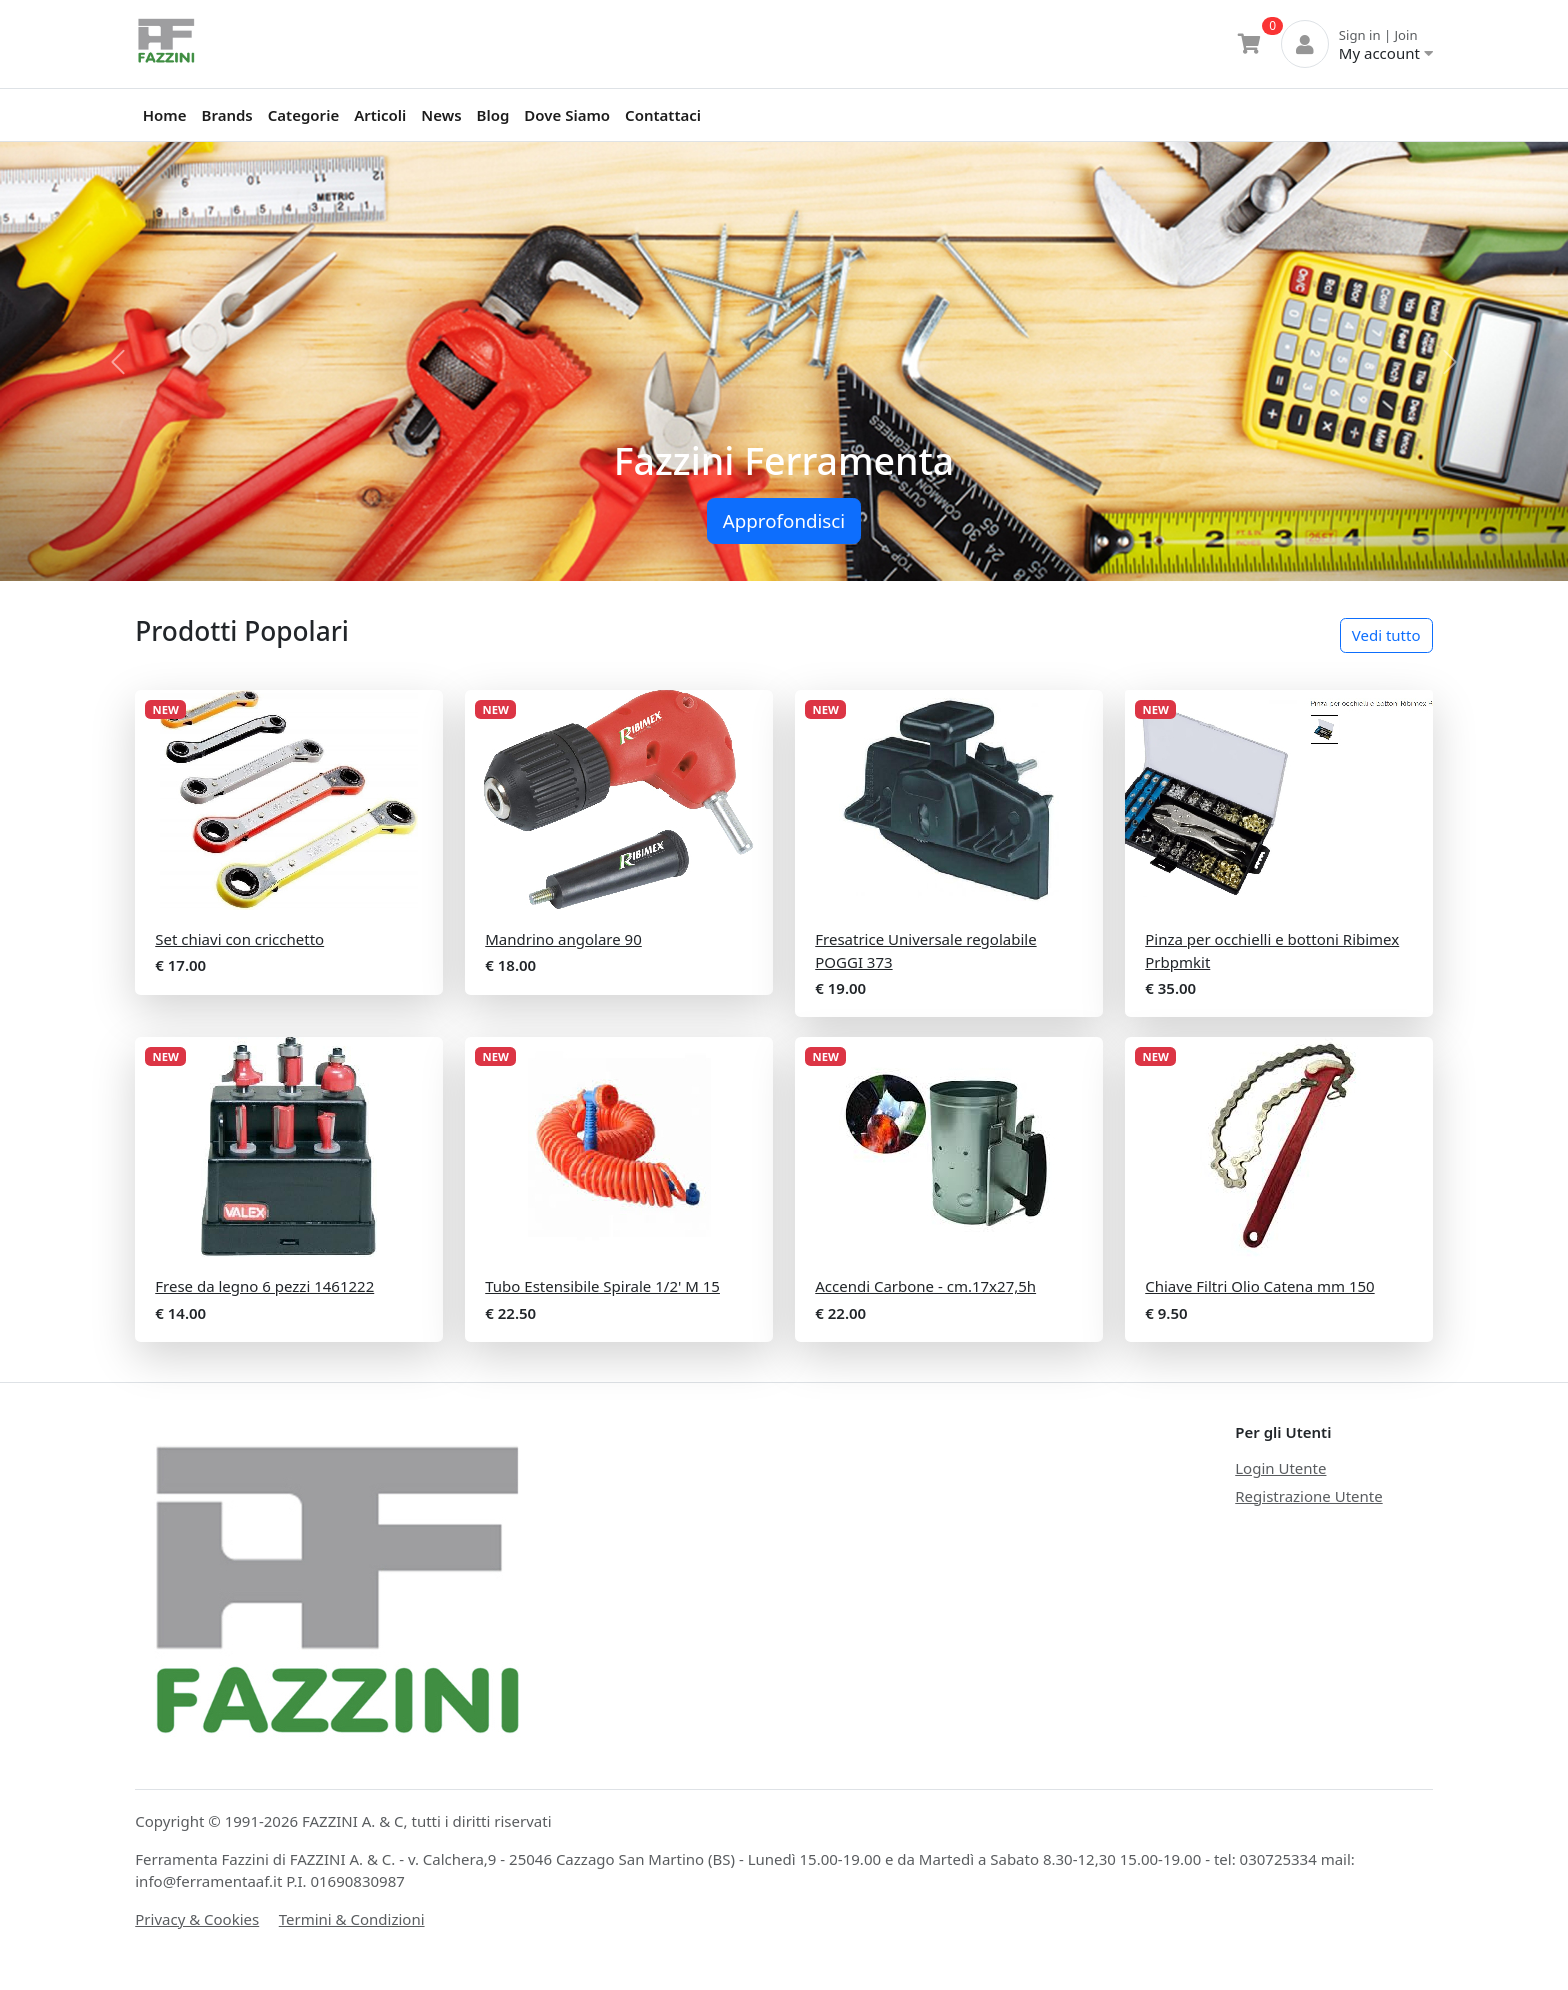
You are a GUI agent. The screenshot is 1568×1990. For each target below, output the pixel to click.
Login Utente (1280, 1468)
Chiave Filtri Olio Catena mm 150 (1259, 1286)
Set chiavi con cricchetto (239, 939)
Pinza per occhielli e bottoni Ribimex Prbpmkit (1272, 950)
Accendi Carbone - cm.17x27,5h (925, 1286)
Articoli (380, 115)
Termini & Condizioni (352, 1919)
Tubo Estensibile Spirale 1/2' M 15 (602, 1286)
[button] (117, 361)
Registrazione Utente (1308, 1496)
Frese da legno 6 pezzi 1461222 (264, 1286)
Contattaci (663, 115)
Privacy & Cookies (197, 1919)
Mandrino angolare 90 (563, 939)
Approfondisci (784, 520)
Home (165, 115)
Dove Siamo (567, 115)
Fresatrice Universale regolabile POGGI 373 (925, 950)
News (441, 115)
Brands (227, 115)
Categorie (303, 115)
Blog (493, 115)
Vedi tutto (1386, 635)
